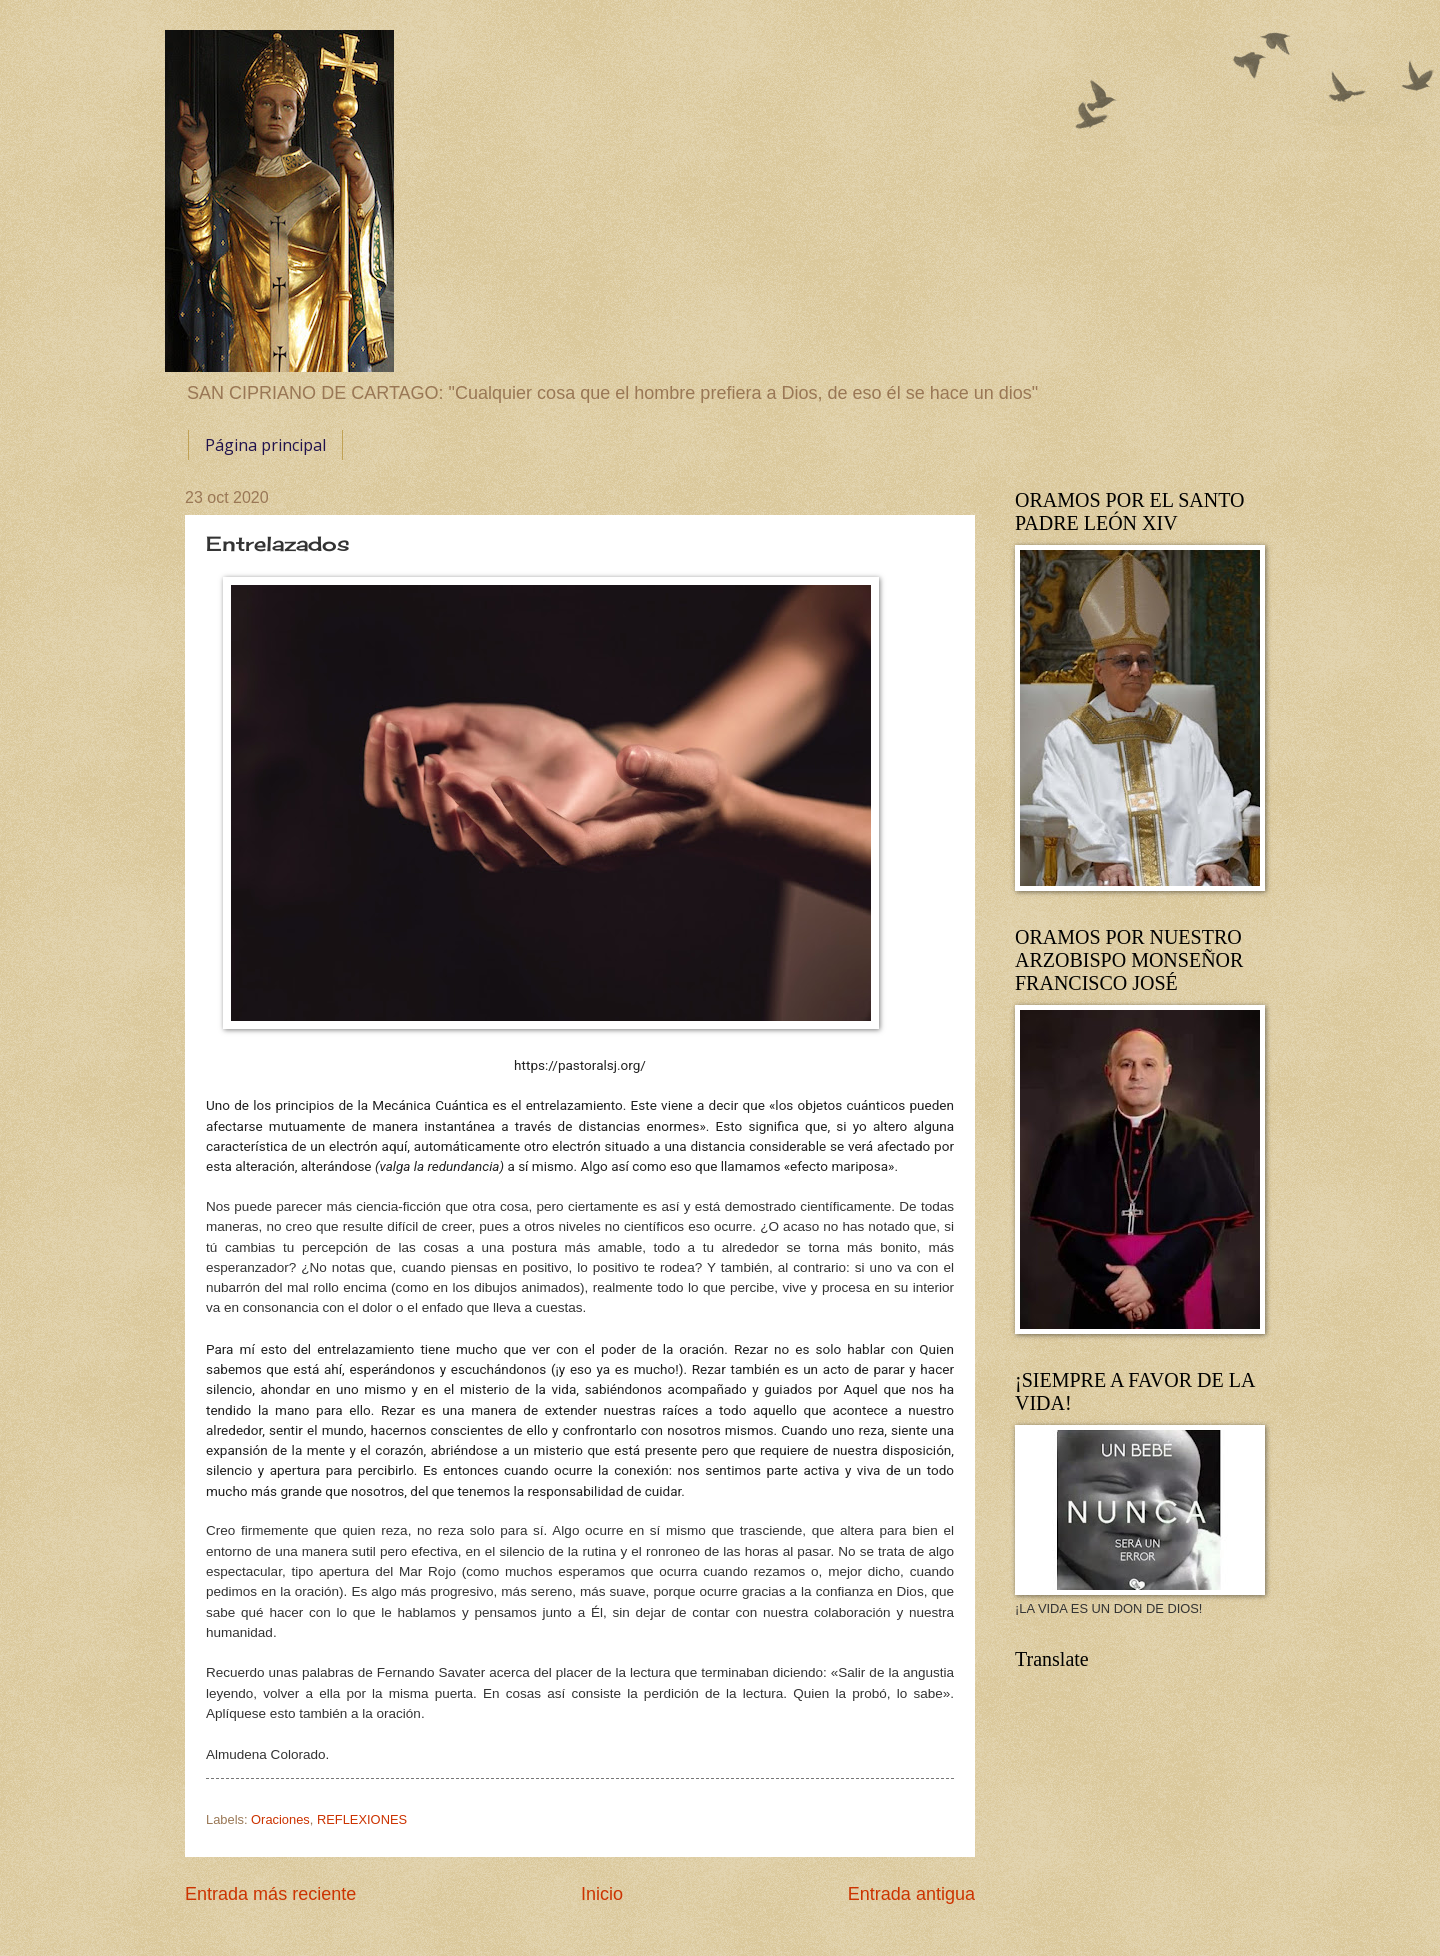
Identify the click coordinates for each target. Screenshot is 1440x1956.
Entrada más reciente (270, 1894)
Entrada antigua (911, 1894)
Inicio (602, 1894)
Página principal (265, 445)
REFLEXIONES (362, 1819)
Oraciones (280, 1819)
